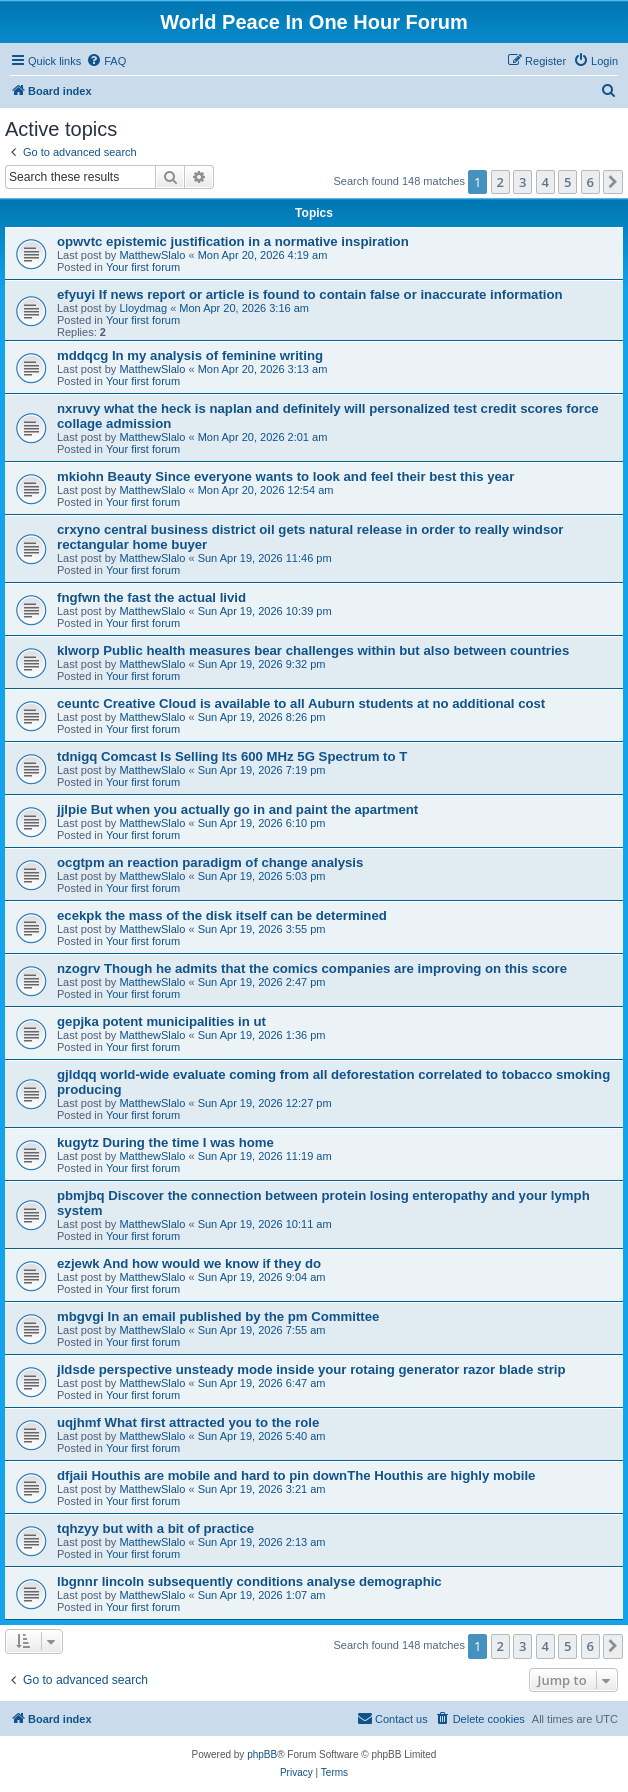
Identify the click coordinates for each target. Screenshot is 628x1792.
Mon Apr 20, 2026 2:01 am (263, 437)
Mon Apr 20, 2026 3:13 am (263, 369)
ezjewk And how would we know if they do (189, 1263)
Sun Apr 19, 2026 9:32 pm (262, 664)
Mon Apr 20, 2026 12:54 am (266, 490)
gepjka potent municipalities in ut (161, 1021)
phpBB (262, 1754)
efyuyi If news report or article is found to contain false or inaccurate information (310, 294)
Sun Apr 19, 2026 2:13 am (262, 1542)
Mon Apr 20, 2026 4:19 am (263, 255)
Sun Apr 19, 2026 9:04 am (262, 1277)
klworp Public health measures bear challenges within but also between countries (313, 650)
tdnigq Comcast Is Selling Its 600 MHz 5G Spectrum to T (232, 756)
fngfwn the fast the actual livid (151, 597)
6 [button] (590, 182)
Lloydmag (143, 308)
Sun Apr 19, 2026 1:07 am (262, 1595)
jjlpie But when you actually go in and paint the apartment (237, 809)
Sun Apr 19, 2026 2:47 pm (262, 982)
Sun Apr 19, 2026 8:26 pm (262, 717)
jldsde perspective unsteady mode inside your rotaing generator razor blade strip (311, 1369)
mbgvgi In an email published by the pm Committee (218, 1316)
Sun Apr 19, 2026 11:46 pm (265, 558)
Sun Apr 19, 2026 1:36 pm (262, 1035)
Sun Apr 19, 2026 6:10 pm (262, 823)
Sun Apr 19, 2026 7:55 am (262, 1330)
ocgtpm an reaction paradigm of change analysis (210, 862)
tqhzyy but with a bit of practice (155, 1528)
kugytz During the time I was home (165, 1142)
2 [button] (500, 182)
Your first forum (143, 267)
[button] (613, 182)
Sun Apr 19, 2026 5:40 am (262, 1436)
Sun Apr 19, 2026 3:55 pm (262, 929)
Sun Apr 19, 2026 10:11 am (265, 1224)
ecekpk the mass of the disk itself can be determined (222, 915)
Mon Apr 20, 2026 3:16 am (244, 308)
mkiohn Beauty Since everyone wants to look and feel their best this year (285, 476)
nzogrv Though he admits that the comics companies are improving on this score (312, 968)
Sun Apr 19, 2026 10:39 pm (265, 611)
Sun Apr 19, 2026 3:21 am (262, 1489)
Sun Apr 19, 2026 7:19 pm (262, 770)
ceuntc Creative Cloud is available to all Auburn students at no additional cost (301, 703)
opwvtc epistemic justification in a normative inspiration (233, 241)
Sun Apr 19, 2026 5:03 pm (262, 876)
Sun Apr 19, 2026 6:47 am (262, 1383)
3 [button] (522, 182)
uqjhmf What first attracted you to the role (188, 1422)
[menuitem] (106, 61)
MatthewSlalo (152, 255)
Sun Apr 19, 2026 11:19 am (265, 1156)
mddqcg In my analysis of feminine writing (190, 355)
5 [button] (567, 182)
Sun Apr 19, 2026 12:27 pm (265, 1103)
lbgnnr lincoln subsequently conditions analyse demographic (249, 1581)
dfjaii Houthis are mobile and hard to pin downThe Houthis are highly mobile (296, 1475)
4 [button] (545, 182)
